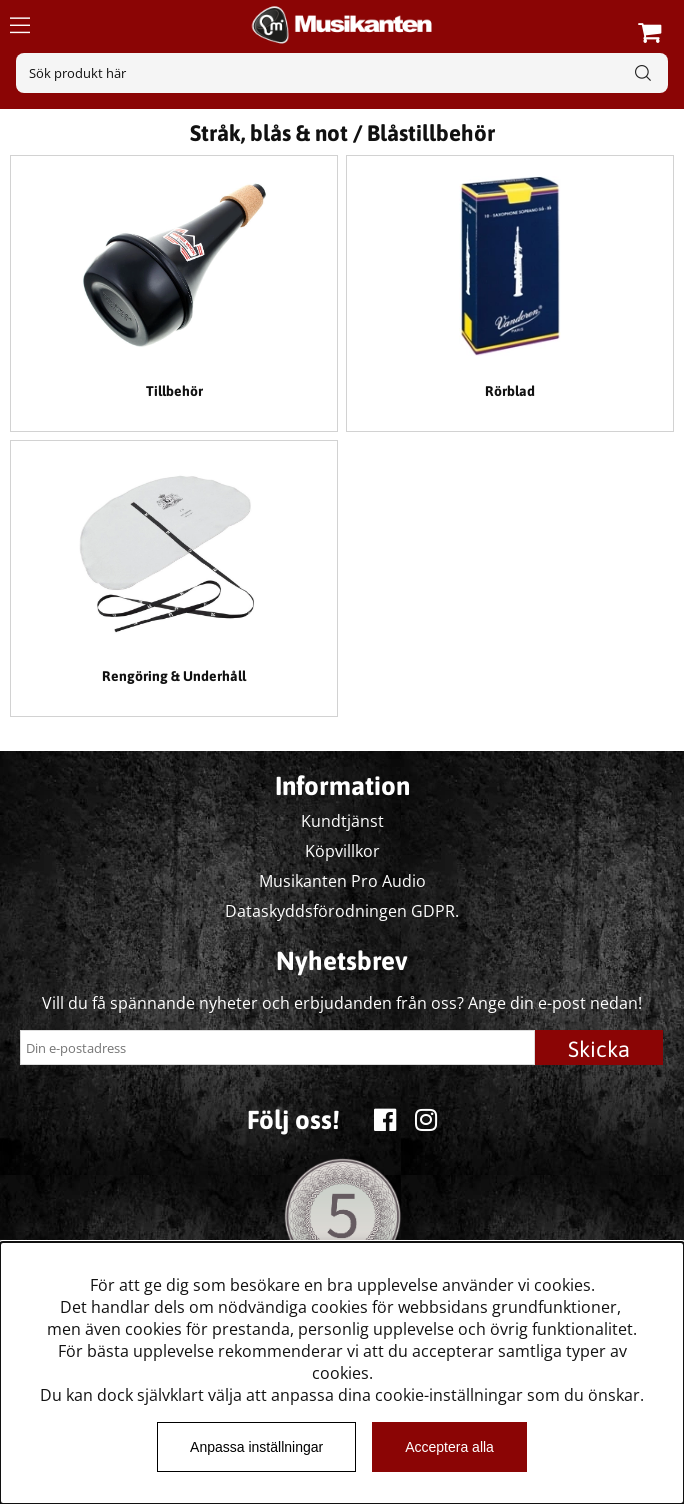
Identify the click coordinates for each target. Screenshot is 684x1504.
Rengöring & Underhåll (174, 676)
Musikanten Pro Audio (342, 881)
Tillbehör (174, 391)
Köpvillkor (342, 851)
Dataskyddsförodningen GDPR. (342, 911)
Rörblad (510, 391)
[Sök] (342, 73)
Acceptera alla (449, 1447)
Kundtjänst (342, 821)
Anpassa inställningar (256, 1447)
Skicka (599, 1049)
